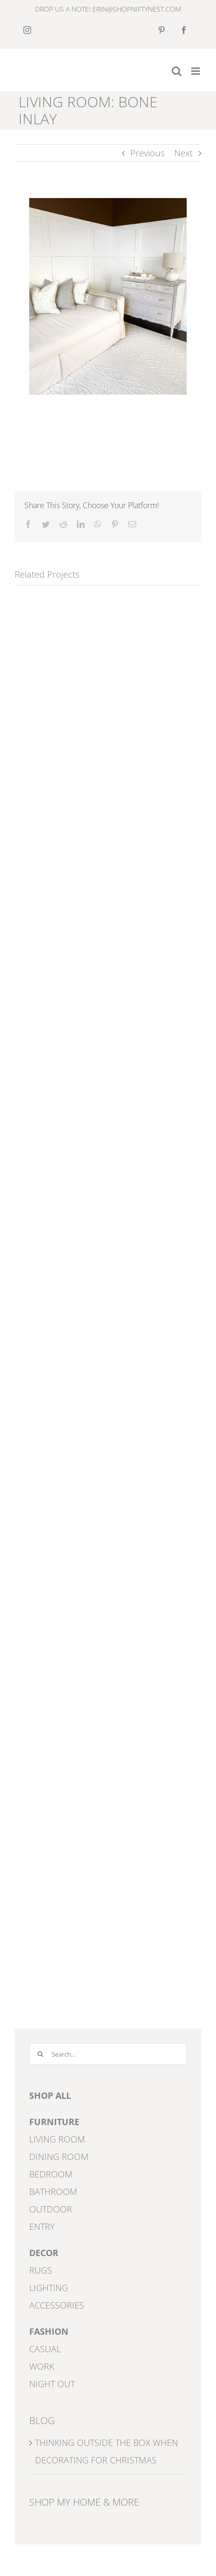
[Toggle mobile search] (176, 71)
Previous (147, 153)
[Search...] (108, 2054)
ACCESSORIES (56, 2305)
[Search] (40, 2054)
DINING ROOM (59, 2156)
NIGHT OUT (52, 2384)
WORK (41, 2366)
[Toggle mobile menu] (196, 71)
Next (183, 153)
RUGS (40, 2270)
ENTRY (42, 2226)
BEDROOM (50, 2174)
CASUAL (45, 2349)
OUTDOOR (50, 2209)
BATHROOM (53, 2191)
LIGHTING (48, 2287)
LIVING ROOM (57, 2139)
